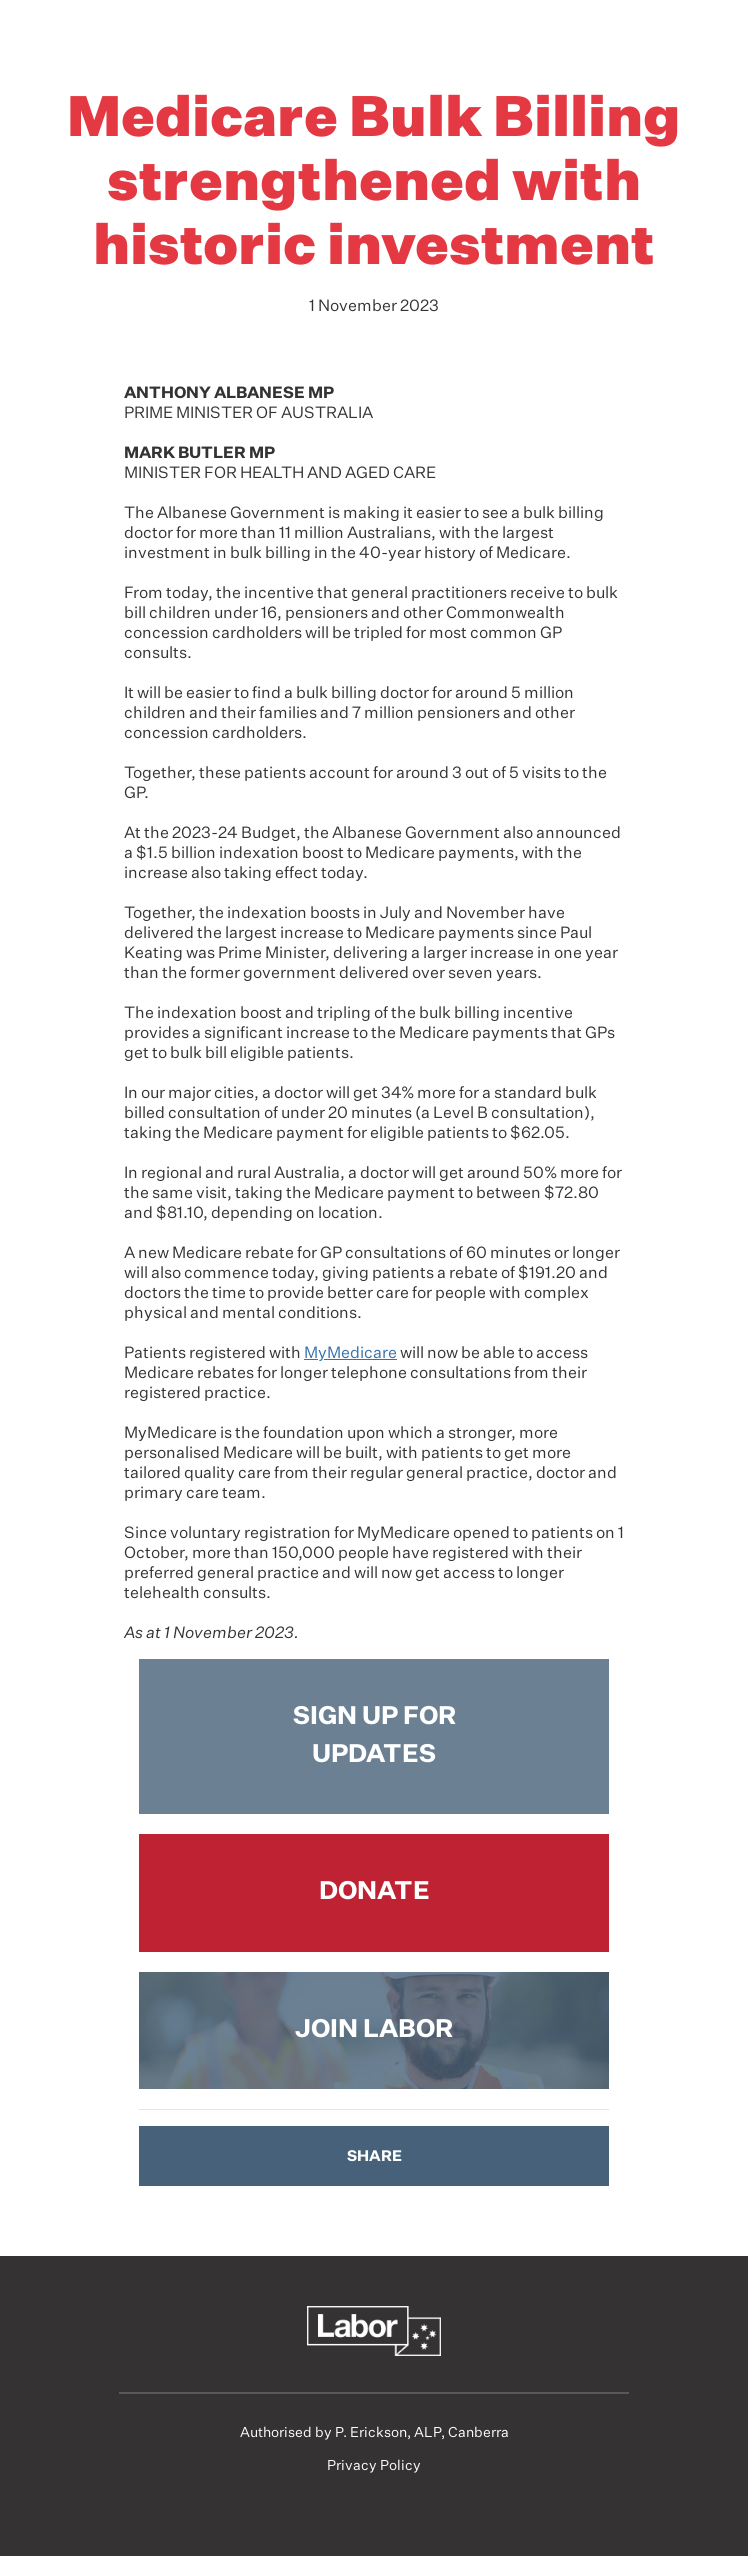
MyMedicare (350, 1354)
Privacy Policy (374, 2466)
